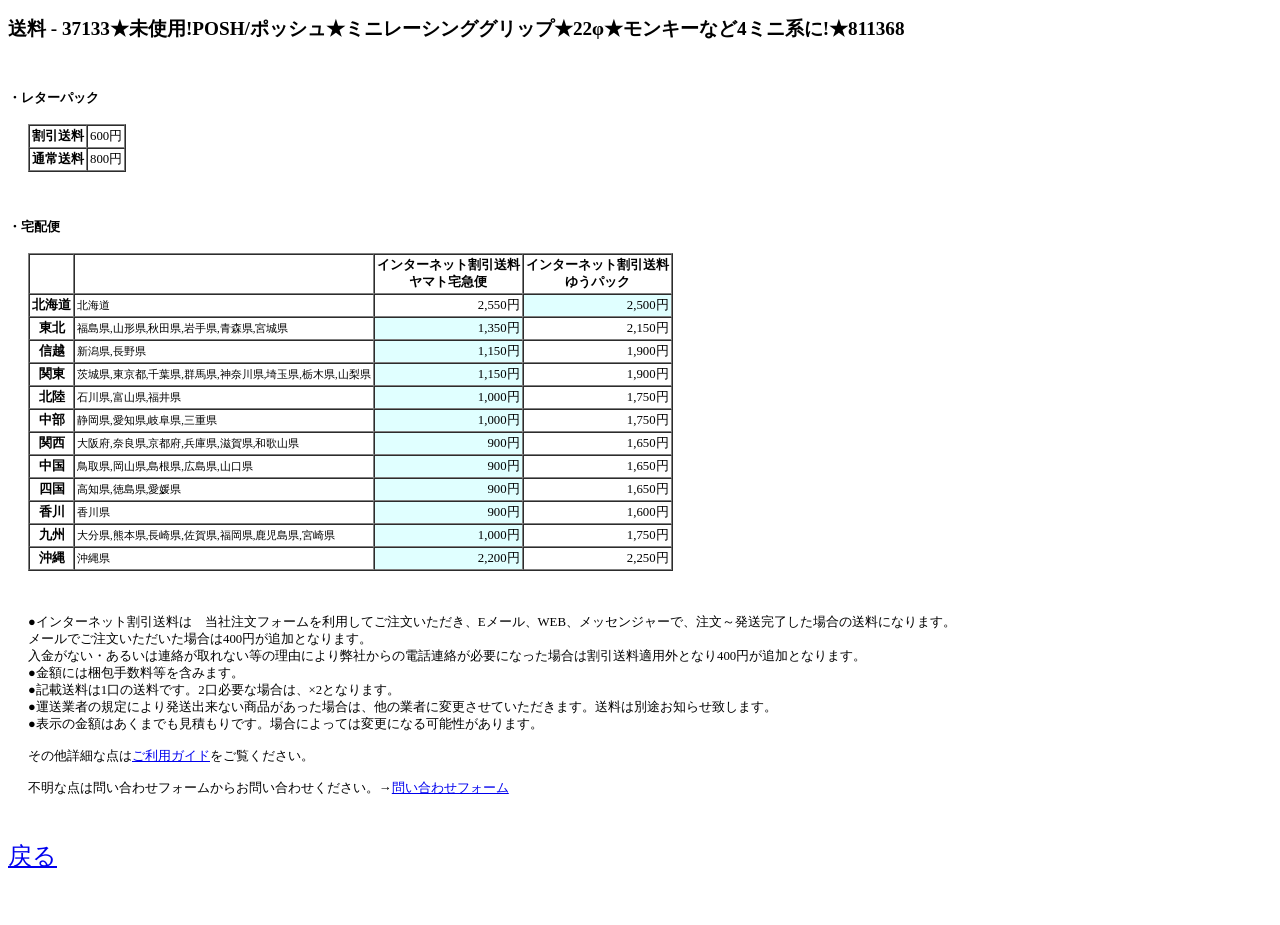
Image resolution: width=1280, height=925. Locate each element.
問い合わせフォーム (450, 788)
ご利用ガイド (171, 756)
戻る (32, 856)
